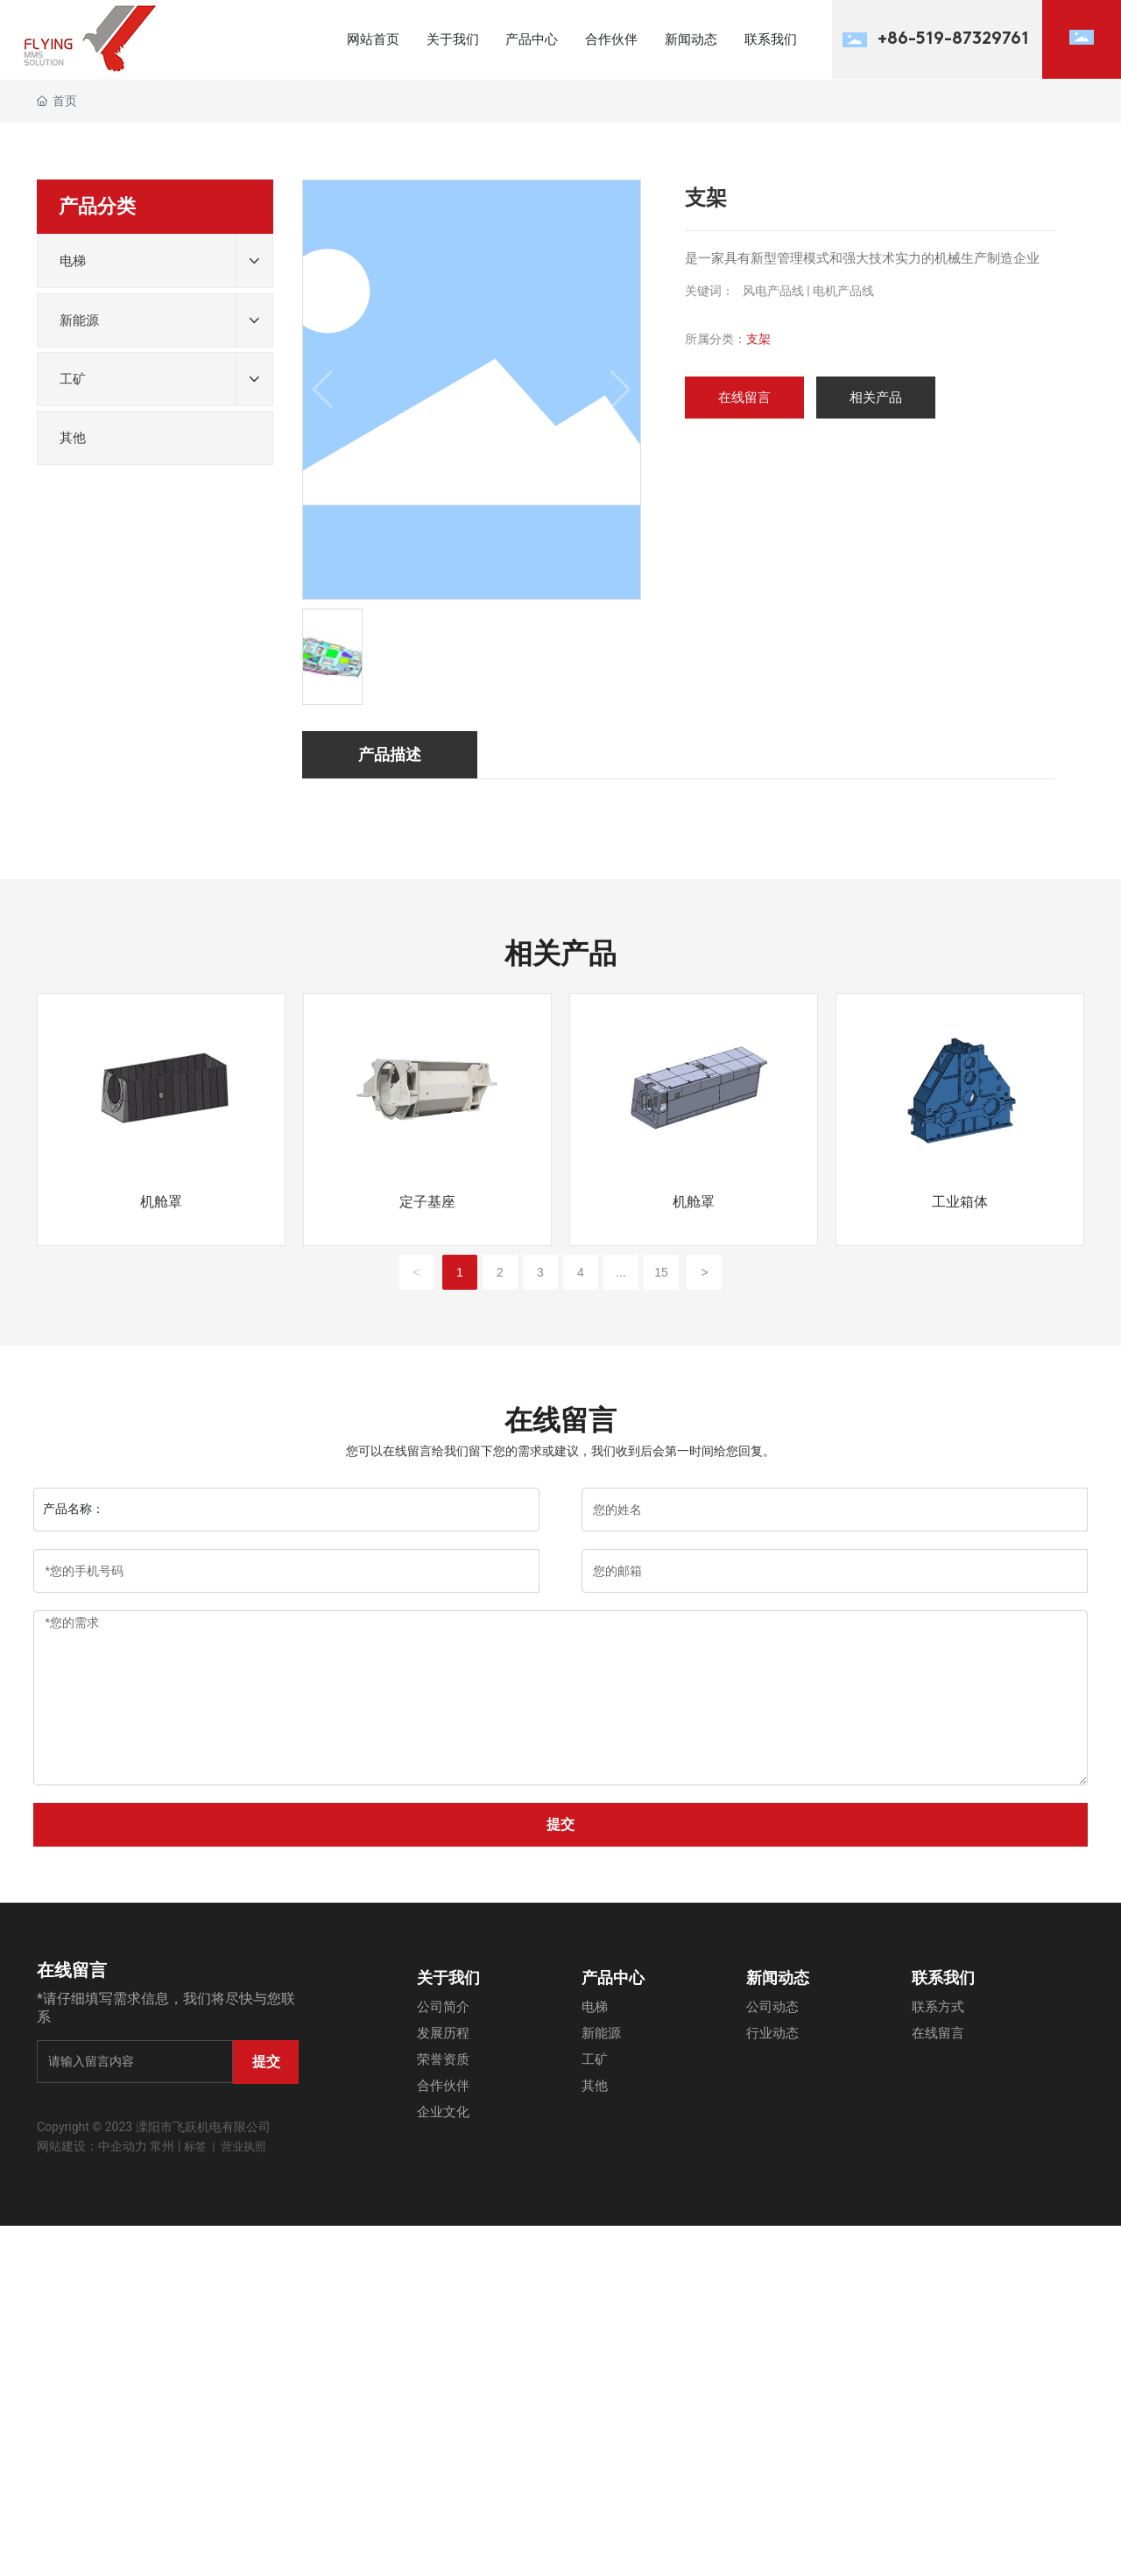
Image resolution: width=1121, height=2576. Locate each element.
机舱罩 (161, 1201)
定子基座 (427, 1201)
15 (661, 1272)
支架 (758, 339)
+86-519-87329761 (953, 39)
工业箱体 (960, 1201)
